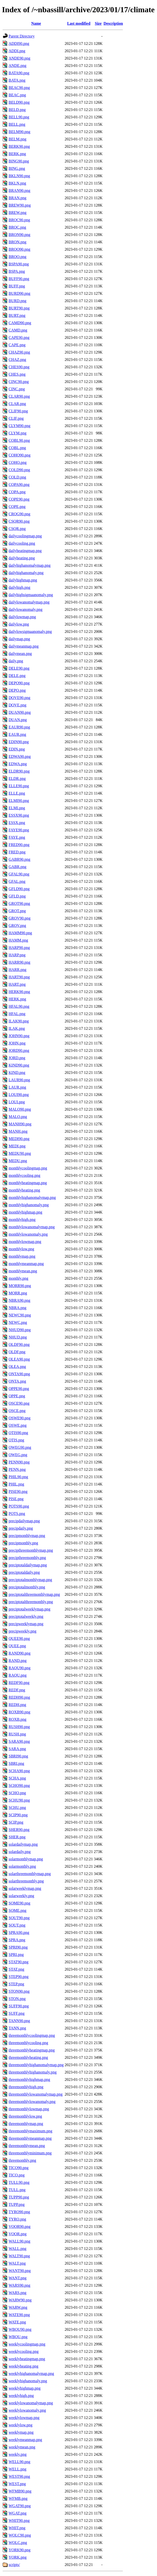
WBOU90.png (20, 2329)
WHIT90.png (19, 2520)
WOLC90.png (20, 2535)
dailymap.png (19, 639)
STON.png (17, 1999)
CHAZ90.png (19, 352)
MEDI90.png (19, 1139)
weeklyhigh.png (21, 2395)
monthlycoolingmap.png (28, 1168)
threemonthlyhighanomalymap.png (36, 2065)
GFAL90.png (19, 874)
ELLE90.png (19, 786)
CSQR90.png (19, 521)
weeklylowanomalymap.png (31, 2403)
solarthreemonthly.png (26, 1881)
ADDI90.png (19, 43)
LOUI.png (17, 1102)
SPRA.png (17, 1940)
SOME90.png (19, 1903)
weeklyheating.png (23, 2366)
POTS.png (17, 1513)
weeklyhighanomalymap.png (31, 2373)
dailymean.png (20, 653)
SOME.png (17, 1910)
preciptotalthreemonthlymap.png (34, 1594)
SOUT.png (17, 1925)
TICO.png (17, 2175)
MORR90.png (20, 1286)
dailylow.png (19, 624)
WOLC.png (18, 2542)
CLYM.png (17, 433)
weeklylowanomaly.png (27, 2410)
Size (98, 23)
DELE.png (17, 676)
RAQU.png (17, 1675)
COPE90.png (19, 499)
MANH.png (18, 1131)
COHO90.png (19, 455)
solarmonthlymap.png (26, 1859)
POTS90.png (19, 1506)
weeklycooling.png (24, 2351)
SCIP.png (16, 1822)
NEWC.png (18, 1322)
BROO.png (17, 257)
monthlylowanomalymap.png (32, 1227)
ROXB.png (17, 1719)
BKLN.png (17, 183)
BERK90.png (19, 146)
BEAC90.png (19, 88)
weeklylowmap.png (24, 2418)
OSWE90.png (19, 1418)
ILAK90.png (19, 1021)
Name (36, 23)
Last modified (79, 23)
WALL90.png (19, 2241)
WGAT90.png (20, 2506)
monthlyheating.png (24, 1190)
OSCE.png (17, 1411)
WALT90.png (19, 2256)
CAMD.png (18, 330)
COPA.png (17, 492)
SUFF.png (17, 2013)
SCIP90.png (18, 1815)
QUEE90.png (19, 1638)
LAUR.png (17, 1087)
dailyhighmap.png (23, 580)
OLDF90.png (19, 1344)
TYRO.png (17, 2219)
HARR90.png (19, 962)
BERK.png (17, 154)
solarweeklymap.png (25, 1888)
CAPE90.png (19, 337)
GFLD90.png (19, 889)
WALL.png (17, 2248)
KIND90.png (19, 1065)
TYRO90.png (19, 2212)
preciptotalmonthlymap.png (30, 1580)
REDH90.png (19, 1697)
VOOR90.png (19, 2226)
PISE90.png (18, 1491)
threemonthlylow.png (25, 2116)
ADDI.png (17, 51)
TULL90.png (19, 2182)
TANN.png (17, 2028)
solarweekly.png (21, 1896)
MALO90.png (20, 1109)
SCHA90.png (19, 1771)
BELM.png (17, 139)
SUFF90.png (19, 2006)
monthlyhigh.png (22, 1219)
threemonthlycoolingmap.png (32, 2035)
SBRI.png (16, 1763)
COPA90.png (19, 484)
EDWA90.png (20, 756)
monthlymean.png (23, 1271)
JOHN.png (17, 1043)
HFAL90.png (19, 1006)
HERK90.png (19, 992)
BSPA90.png (19, 264)
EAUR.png (17, 734)
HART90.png (19, 977)
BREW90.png (20, 205)
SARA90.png (19, 1741)
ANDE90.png (19, 58)
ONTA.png (17, 1381)
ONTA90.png (19, 1374)
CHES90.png (19, 367)
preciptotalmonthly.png (27, 1587)
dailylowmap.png (22, 617)
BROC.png (17, 227)
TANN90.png (19, 2021)
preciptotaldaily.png (24, 1572)
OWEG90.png (20, 1447)
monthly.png (18, 1278)
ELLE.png (17, 793)
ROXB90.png (19, 1712)
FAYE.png (17, 837)
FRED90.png (19, 845)
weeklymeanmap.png (25, 2440)
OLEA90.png (19, 1359)
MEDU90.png (20, 1153)
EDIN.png (17, 749)
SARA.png (17, 1749)
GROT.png (17, 911)
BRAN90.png (19, 190)
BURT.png (17, 315)
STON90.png (19, 1991)
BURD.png (17, 301)
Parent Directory (22, 36)
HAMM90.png (20, 933)
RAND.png (17, 1660)
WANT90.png (20, 2271)
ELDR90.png (19, 771)
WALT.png (17, 2263)
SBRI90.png (18, 1756)
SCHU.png (17, 1807)
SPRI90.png (18, 1947)
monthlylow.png (21, 1249)
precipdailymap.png (24, 1521)
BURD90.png (19, 293)
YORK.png (17, 2557)
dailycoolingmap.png (25, 536)
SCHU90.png (19, 1800)
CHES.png (17, 374)
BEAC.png (17, 95)
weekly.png (17, 2454)
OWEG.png (18, 1455)
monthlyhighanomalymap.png (32, 1197)
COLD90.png (19, 470)
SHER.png (17, 1837)
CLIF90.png (18, 411)
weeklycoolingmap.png (27, 2344)
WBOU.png (18, 2337)
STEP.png (16, 1984)
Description (113, 23)
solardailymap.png (23, 1844)
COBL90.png (19, 440)
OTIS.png (16, 1440)
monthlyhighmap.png (25, 1212)
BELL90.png (19, 117)
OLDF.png (17, 1352)
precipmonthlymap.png (27, 1535)
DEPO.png (17, 690)
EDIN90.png (19, 742)
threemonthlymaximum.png (30, 2131)
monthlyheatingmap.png (28, 1183)
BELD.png (17, 110)
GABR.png (17, 867)
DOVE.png (17, 705)
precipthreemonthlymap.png (31, 1550)
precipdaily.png (21, 1528)
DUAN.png (18, 720)
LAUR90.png (19, 1080)
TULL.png (17, 2190)
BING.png (17, 168)
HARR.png (17, 970)
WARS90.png (19, 2285)
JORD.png (17, 1058)
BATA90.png (19, 73)
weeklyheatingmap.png (27, 2359)
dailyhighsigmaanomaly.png (31, 595)
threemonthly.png (22, 2160)
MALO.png (18, 1117)
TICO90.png (18, 2168)
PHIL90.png (18, 1477)
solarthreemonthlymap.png (30, 1874)
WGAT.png (17, 2513)
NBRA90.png (19, 1300)
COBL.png (17, 448)
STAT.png (16, 1969)
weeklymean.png (22, 2447)
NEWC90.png (20, 1315)
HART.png (17, 984)
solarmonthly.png (22, 1866)
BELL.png (17, 124)
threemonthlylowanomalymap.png (36, 2094)
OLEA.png (17, 1366)
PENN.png (17, 1469)
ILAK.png (17, 1028)
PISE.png (16, 1499)
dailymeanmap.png (24, 646)
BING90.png (19, 161)
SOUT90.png (19, 1918)
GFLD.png (17, 896)
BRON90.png (19, 235)
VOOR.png (17, 2234)
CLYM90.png (19, 426)
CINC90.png (19, 382)
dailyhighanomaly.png (26, 573)
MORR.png (18, 1293)
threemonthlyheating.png (28, 2057)
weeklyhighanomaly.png (28, 2381)
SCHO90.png (19, 1785)
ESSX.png (17, 823)
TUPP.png (17, 2204)
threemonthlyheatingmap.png (32, 2050)
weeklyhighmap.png (24, 2388)
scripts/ (14, 2565)
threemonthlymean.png (27, 2146)
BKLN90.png (19, 176)
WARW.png (18, 2307)
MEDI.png (17, 1146)
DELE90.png (19, 668)
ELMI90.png (19, 800)
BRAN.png (17, 198)
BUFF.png (17, 286)
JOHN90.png (19, 1036)
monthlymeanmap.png (26, 1264)
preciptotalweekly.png (26, 1616)
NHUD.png (18, 1337)
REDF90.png (19, 1683)
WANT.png (17, 2278)
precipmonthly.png (23, 1543)
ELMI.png (17, 808)
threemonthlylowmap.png (29, 2109)
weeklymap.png (21, 2432)
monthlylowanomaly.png (28, 1234)
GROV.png (17, 925)
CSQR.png (17, 529)
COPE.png (17, 506)
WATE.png (17, 2322)
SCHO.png (17, 1793)
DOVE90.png (19, 698)
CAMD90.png (20, 323)
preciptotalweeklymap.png (29, 1609)
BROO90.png (19, 249)
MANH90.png (20, 1124)
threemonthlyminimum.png (30, 2153)
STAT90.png (18, 1962)
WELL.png (17, 2469)
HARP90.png (19, 947)
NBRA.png (17, 1308)
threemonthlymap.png (26, 2124)
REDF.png (17, 1690)
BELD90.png (19, 102)
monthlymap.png (22, 1256)
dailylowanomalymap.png (29, 602)
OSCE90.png (19, 1403)
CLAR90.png (19, 396)
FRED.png (17, 852)
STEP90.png (18, 1977)
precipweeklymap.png (26, 1624)
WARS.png (17, 2293)
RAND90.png (19, 1653)
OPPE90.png (19, 1388)
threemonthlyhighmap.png (29, 2079)
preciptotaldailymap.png (28, 1565)
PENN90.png (19, 1462)
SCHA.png (17, 1778)
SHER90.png (19, 1830)
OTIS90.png (18, 1433)
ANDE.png (17, 65)
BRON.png (17, 242)
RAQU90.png (19, 1668)
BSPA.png (17, 271)
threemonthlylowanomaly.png (32, 2101)
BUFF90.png (19, 279)
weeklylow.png (20, 2425)
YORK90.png (19, 2550)
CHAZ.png (17, 359)
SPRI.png (16, 1954)
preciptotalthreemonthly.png (31, 1602)
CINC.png (17, 389)
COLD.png (17, 477)
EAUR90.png (19, 727)
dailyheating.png (22, 558)
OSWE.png (17, 1425)
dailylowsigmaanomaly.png (30, 631)
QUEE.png (17, 1646)
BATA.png (17, 80)
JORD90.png (19, 1050)
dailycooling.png (22, 543)
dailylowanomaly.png (25, 609)
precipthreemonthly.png (27, 1558)
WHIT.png (17, 2528)
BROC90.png (19, 220)
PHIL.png (16, 1484)
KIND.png (17, 1072)
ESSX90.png (19, 815)
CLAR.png (17, 404)
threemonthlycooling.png (28, 2043)
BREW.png (17, 212)
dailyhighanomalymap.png (30, 565)
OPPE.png (17, 1396)
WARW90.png (20, 2300)
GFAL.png (17, 881)
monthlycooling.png (24, 1175)
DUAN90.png (20, 712)
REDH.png (17, 1705)
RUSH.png (17, 1734)
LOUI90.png (19, 1094)
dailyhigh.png (19, 587)
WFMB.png (18, 2498)
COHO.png (17, 462)
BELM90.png (19, 132)
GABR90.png (19, 859)
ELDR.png (17, 778)
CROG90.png (19, 514)
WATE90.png (19, 2315)
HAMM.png (18, 940)
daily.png (16, 661)
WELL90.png (19, 2462)
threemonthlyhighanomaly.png (33, 2072)
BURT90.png (19, 308)
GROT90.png (19, 903)
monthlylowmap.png (25, 1241)
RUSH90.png (19, 1727)
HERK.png (17, 999)
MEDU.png (18, 1161)
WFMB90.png (20, 2491)
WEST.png (17, 2484)
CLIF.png (16, 418)
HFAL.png (17, 1014)
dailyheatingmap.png (25, 551)
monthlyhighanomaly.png (29, 1205)
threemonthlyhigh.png (26, 2087)
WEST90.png (19, 2476)
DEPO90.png (19, 683)
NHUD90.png (20, 1330)
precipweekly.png (22, 1631)
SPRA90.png (19, 1932)
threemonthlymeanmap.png (30, 2138)
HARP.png (17, 955)
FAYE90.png (19, 830)
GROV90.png (19, 918)
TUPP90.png (19, 2197)
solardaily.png (20, 1852)
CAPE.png (17, 345)
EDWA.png (18, 764)
